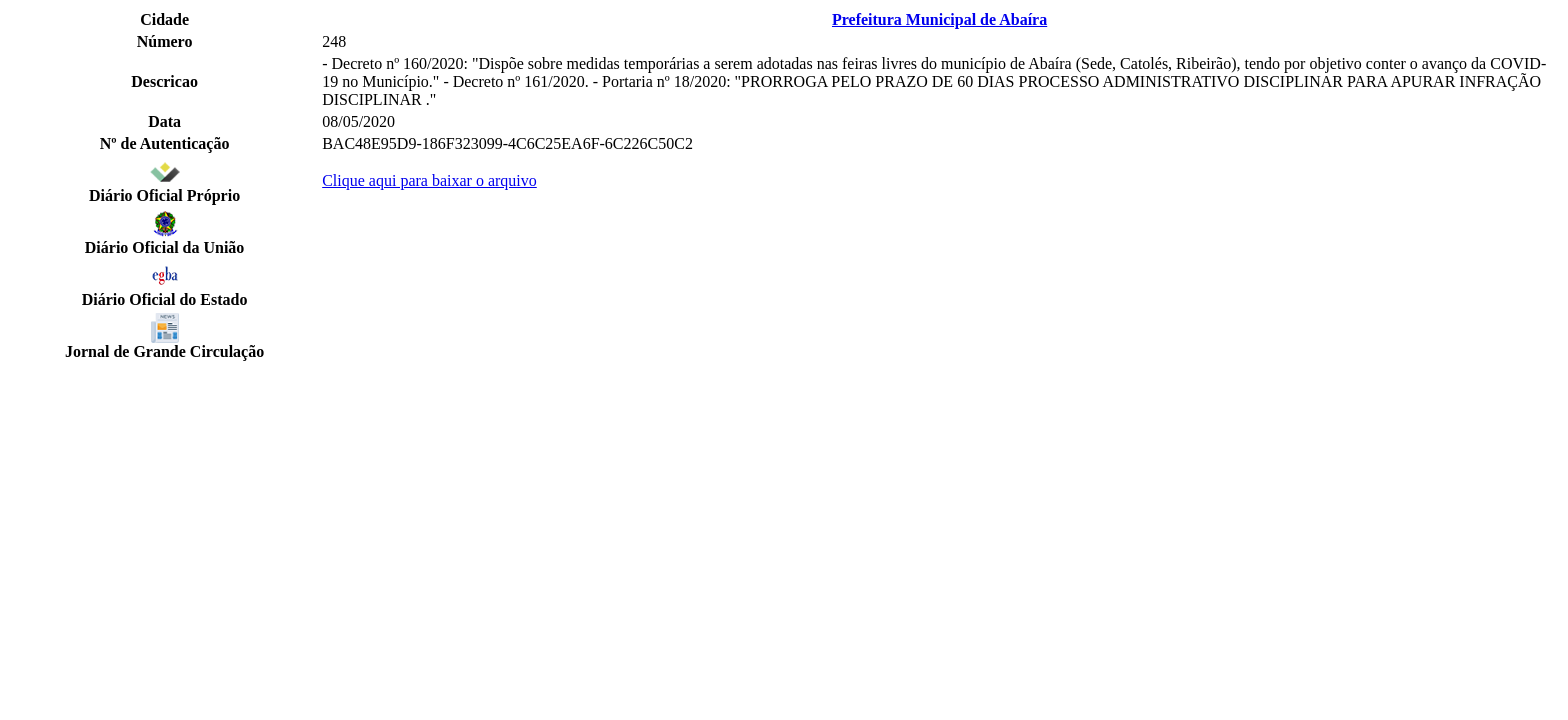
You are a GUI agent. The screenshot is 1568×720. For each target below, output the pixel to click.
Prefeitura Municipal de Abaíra (939, 19)
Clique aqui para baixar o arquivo (429, 180)
